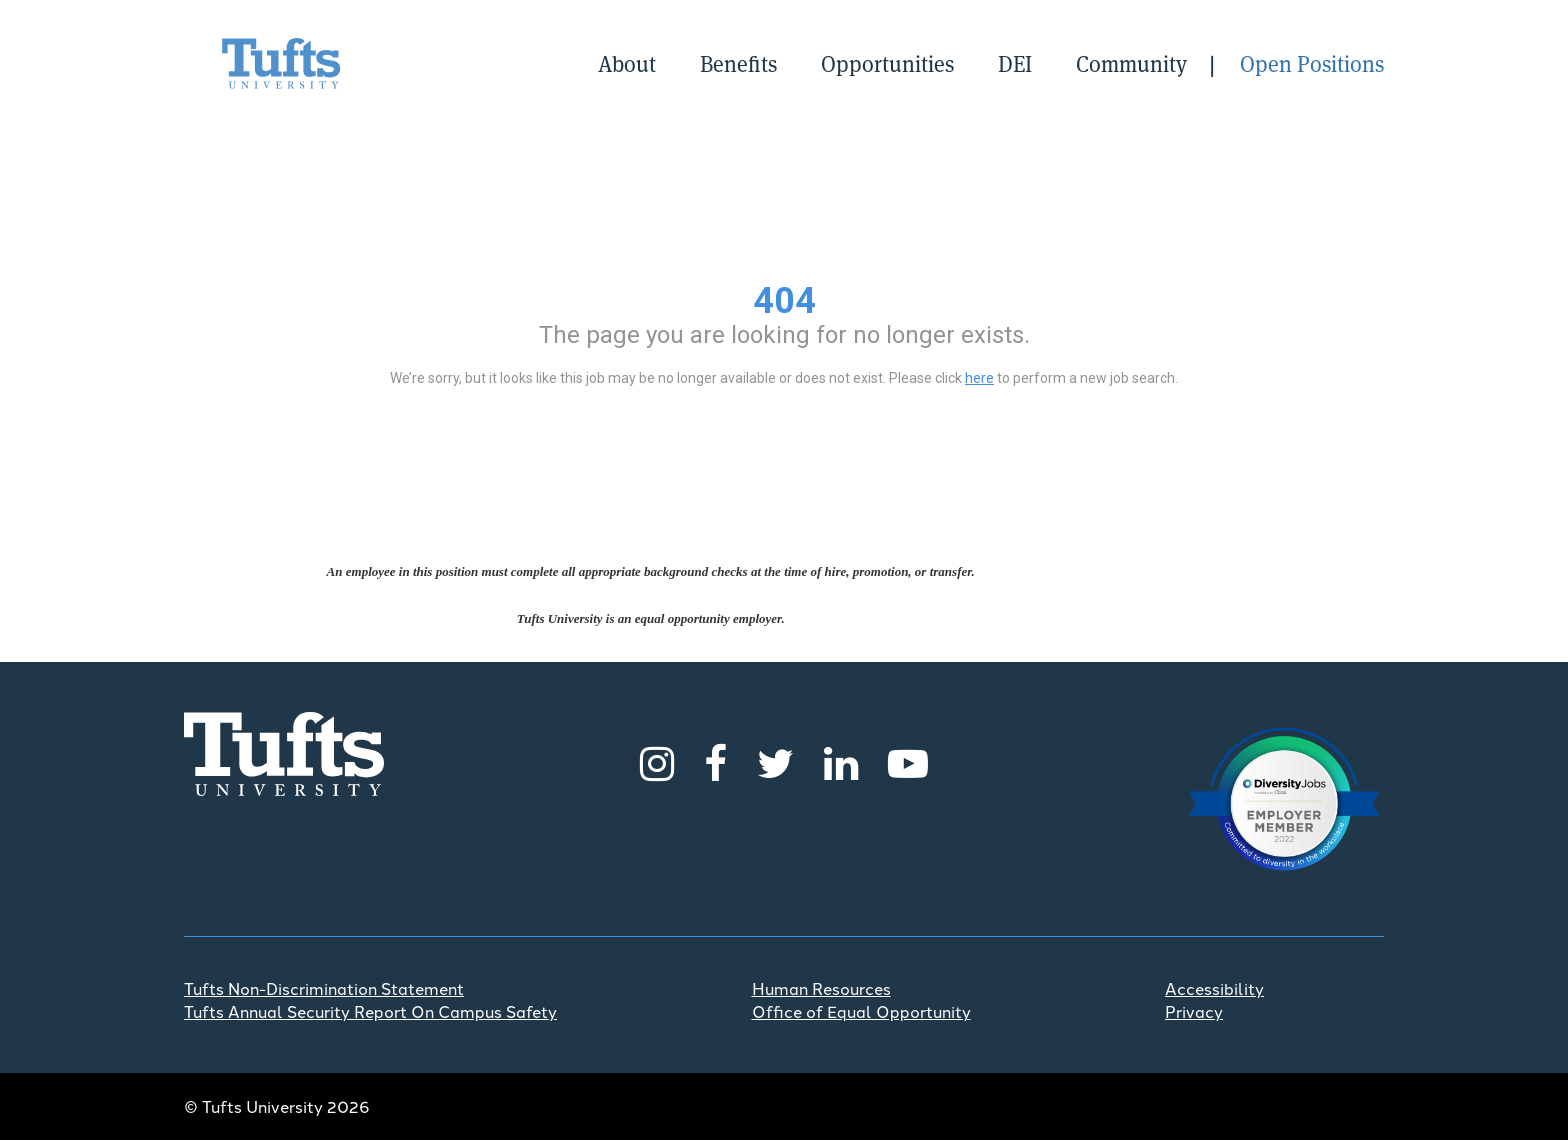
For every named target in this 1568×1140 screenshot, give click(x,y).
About (627, 63)
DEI (1015, 63)
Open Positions (1312, 63)
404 (784, 301)
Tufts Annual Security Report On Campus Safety (370, 1011)
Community (1131, 63)
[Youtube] (908, 760)
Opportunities (887, 63)
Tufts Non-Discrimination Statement (324, 988)
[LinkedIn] (841, 760)
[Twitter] (775, 760)
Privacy (1194, 1011)
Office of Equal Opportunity (861, 1011)
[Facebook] (715, 760)
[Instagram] (657, 760)
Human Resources (821, 988)
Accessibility (1214, 988)
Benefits (738, 63)
